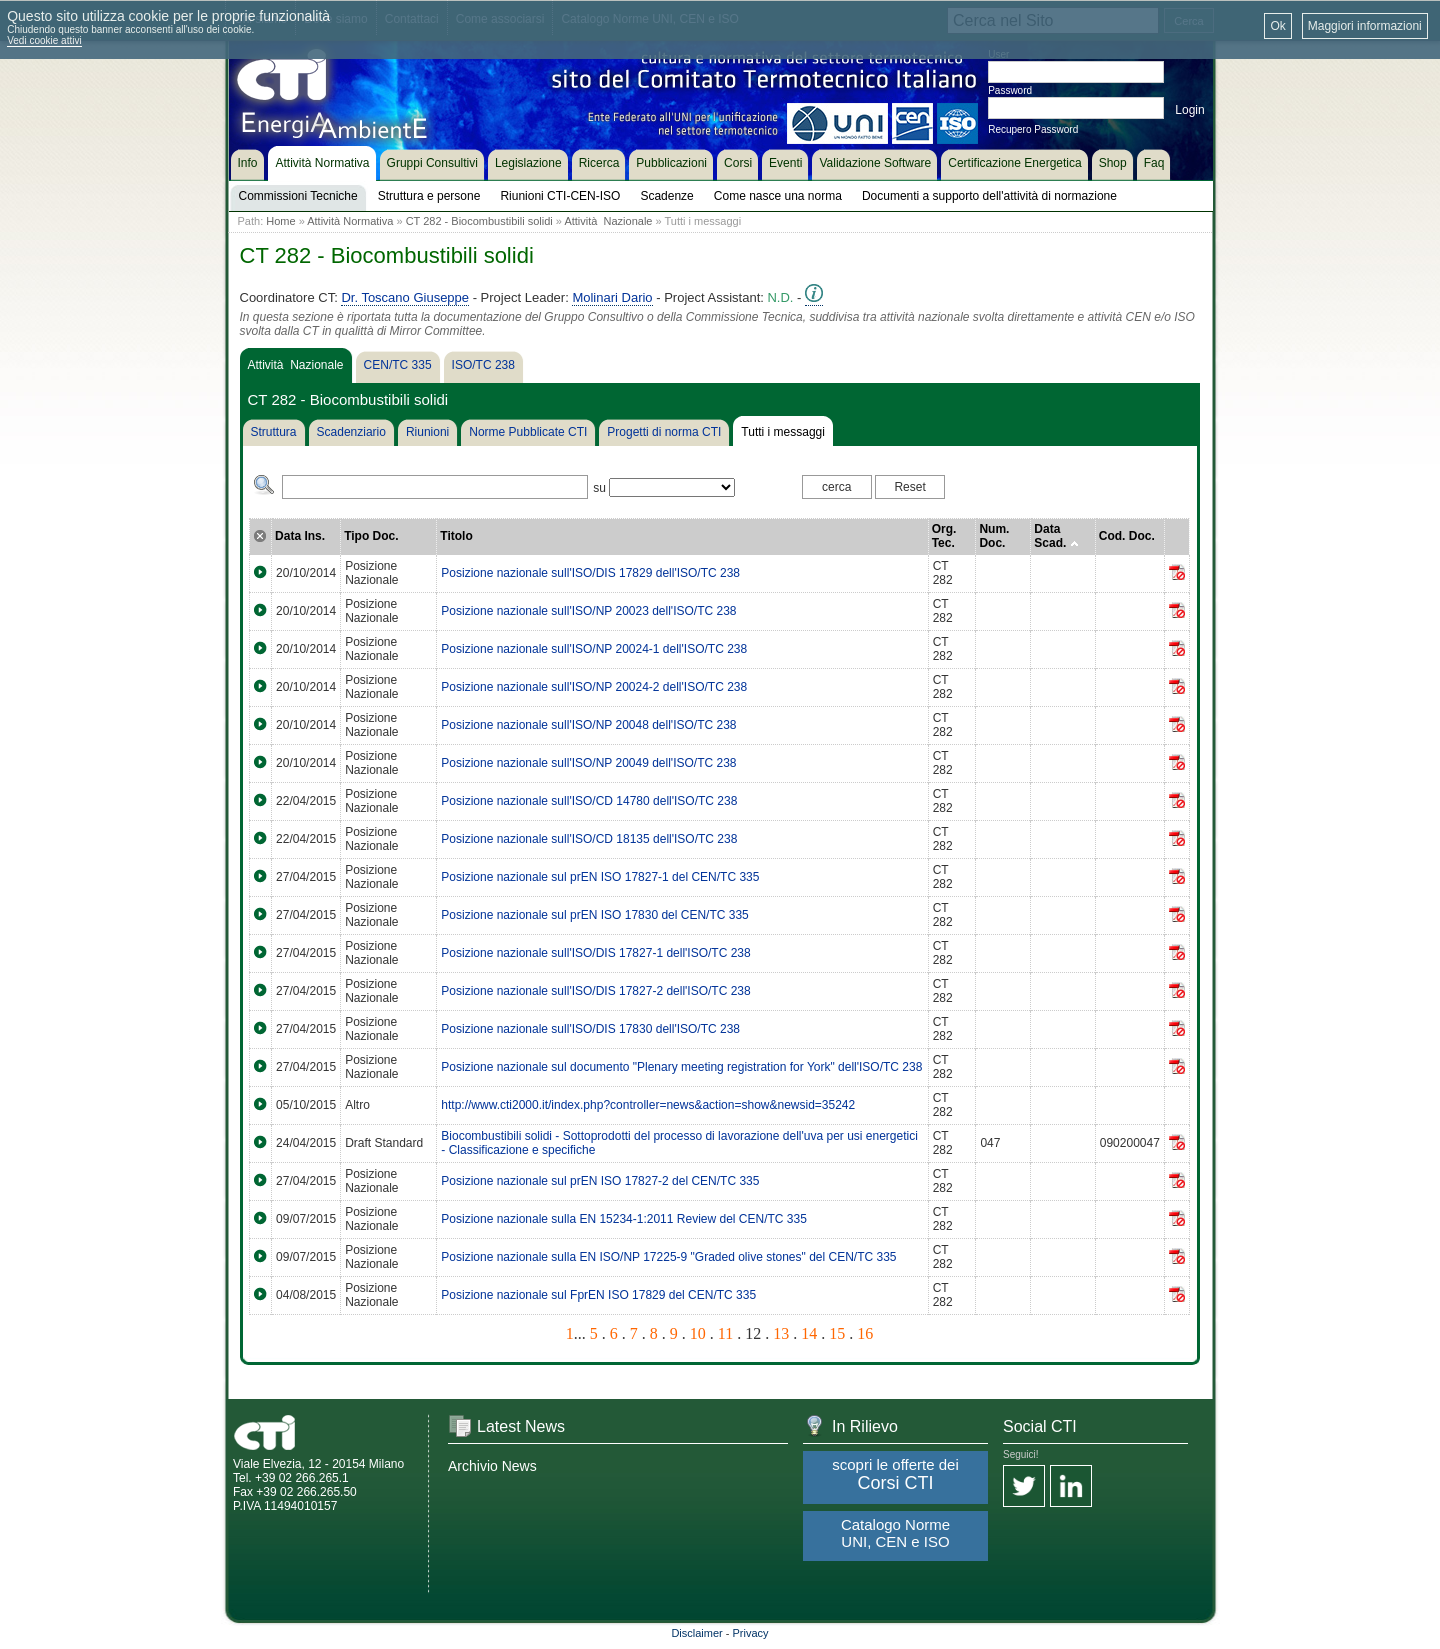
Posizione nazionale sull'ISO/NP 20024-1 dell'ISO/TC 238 (594, 649)
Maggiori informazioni (1365, 26)
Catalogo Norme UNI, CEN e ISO (895, 1533)
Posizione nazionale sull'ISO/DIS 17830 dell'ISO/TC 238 (590, 1029)
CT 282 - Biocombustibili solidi (479, 221)
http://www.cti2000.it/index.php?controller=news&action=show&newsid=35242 (648, 1105)
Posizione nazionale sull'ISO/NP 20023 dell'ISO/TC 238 (588, 611)
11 (725, 1333)
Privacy (751, 1633)
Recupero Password (1033, 129)
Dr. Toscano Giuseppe (405, 297)
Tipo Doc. (371, 536)
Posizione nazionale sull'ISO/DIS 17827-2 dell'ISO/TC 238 (595, 991)
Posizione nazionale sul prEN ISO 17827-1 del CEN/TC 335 (600, 877)
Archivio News (492, 1466)
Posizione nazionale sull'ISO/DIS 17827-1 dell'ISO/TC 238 (595, 953)
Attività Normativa (350, 221)
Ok (1277, 26)
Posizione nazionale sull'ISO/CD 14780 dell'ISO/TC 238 (589, 801)
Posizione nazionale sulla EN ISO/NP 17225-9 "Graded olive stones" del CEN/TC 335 (668, 1257)
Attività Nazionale (608, 221)
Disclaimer (696, 1633)
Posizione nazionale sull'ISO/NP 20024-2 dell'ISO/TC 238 (594, 687)
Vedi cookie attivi (44, 40)
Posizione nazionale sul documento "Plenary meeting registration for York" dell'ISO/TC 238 (681, 1067)
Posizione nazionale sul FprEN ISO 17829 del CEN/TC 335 (598, 1295)
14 (809, 1333)
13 (781, 1333)
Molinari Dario (612, 297)
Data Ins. (300, 536)
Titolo (456, 536)
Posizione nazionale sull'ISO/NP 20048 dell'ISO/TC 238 (588, 725)
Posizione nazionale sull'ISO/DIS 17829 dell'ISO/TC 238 (590, 573)
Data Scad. (1056, 536)
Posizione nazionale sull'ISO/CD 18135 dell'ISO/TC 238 (589, 839)
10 (698, 1333)
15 (837, 1333)
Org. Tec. (944, 536)
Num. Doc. (994, 536)
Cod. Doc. (1127, 536)
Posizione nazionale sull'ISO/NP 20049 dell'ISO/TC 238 (588, 763)
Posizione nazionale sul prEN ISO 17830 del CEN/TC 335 (595, 915)
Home (280, 221)
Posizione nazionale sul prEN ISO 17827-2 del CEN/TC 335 (600, 1181)
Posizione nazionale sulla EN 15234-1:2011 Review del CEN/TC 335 (624, 1219)
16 (865, 1333)
